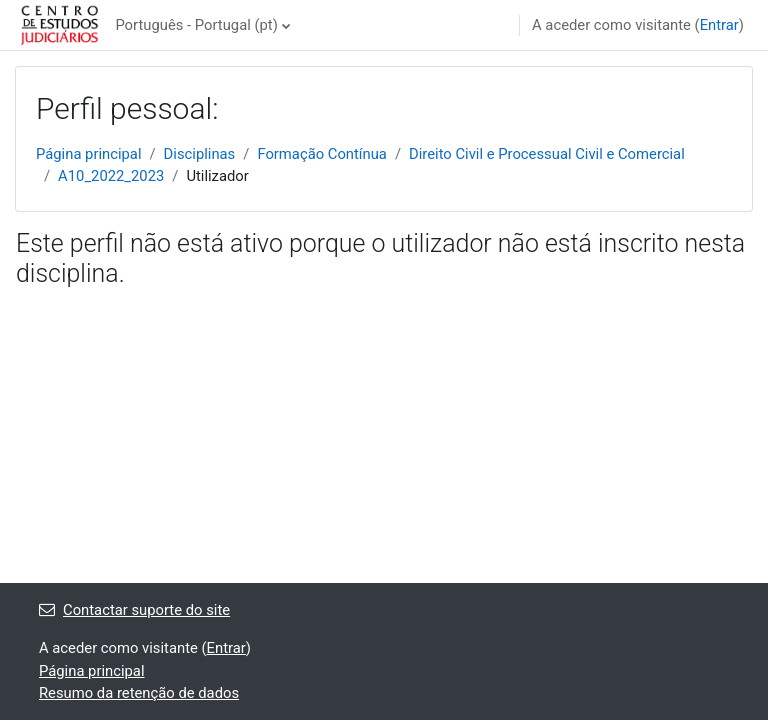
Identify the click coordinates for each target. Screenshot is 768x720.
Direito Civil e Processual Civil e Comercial (547, 154)
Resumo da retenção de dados (139, 693)
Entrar (719, 25)
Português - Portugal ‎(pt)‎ (196, 25)
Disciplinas (200, 154)
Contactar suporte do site (134, 610)
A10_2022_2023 (111, 176)
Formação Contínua (322, 154)
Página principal (89, 154)
